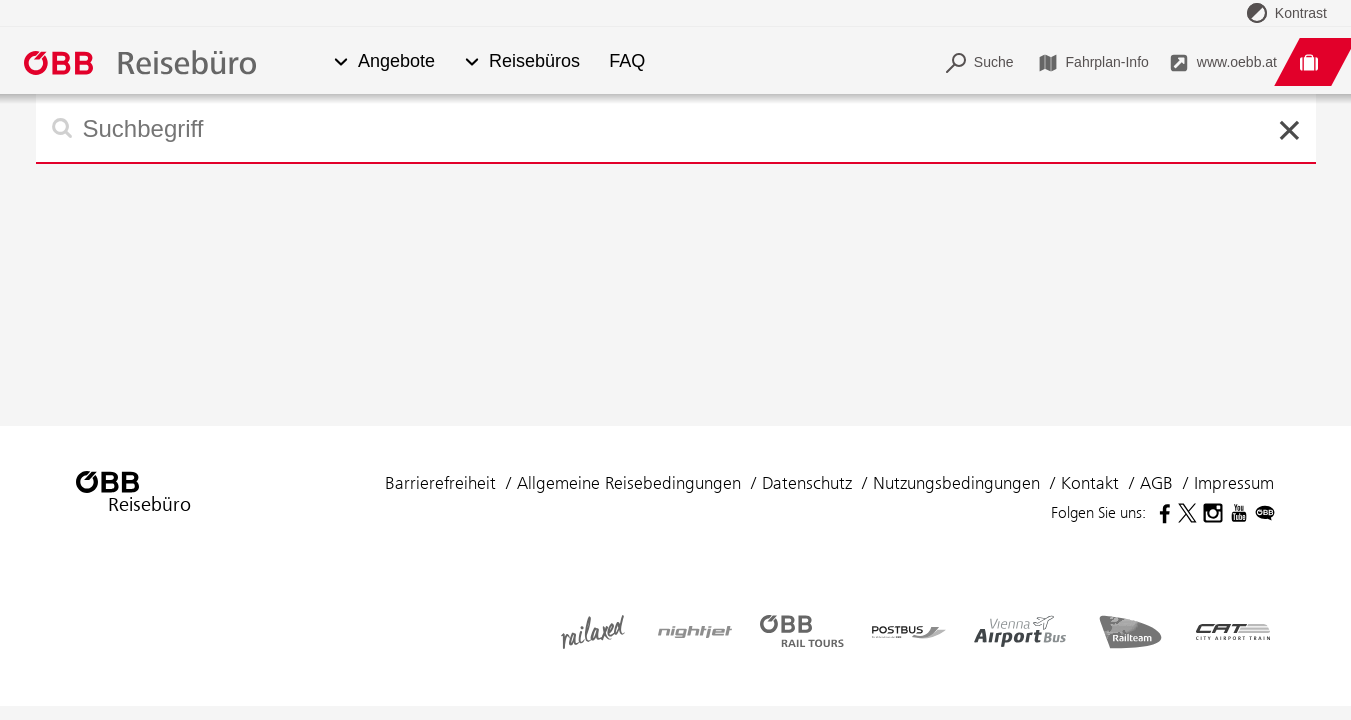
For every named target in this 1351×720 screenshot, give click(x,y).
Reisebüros (534, 61)
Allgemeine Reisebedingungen (629, 483)
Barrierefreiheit (440, 483)
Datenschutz (807, 483)
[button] (340, 62)
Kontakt (1090, 483)
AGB (1156, 483)
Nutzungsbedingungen (956, 483)
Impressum (1234, 483)
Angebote (396, 61)
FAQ (627, 61)
